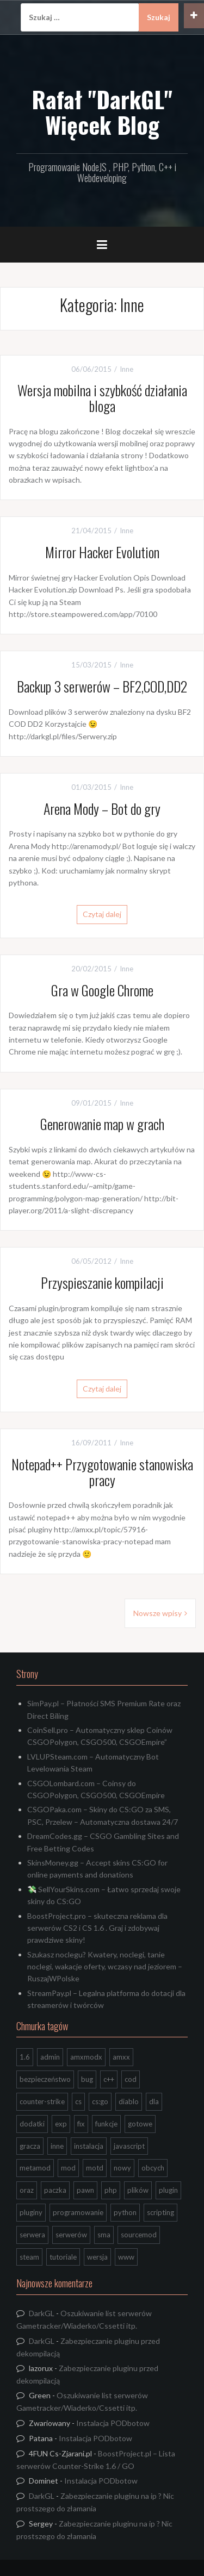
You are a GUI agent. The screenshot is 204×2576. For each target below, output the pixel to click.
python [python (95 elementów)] (125, 2212)
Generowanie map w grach (102, 1123)
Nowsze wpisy (157, 1613)
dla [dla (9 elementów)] (154, 2101)
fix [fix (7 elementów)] (81, 2123)
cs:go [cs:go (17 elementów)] (100, 2101)
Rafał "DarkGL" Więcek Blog (102, 111)
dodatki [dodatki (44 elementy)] (32, 2123)
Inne (126, 369)
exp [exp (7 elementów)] (61, 2123)
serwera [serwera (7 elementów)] (32, 2234)
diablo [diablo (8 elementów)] (129, 2101)
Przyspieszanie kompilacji (102, 1282)
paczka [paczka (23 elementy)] (55, 2190)
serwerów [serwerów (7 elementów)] (71, 2234)
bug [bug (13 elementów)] (87, 2079)
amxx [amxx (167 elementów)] (121, 2057)
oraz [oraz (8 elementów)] (27, 2190)
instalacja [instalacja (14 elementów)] (88, 2146)
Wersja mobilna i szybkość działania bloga (102, 397)
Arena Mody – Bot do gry (102, 808)
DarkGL (41, 2313)
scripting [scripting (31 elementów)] (160, 2212)
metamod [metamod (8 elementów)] (35, 2167)
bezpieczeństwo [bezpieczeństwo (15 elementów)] (45, 2079)
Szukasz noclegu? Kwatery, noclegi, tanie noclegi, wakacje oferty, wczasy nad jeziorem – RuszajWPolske (104, 1967)
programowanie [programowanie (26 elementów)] (78, 2212)
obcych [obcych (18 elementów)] (152, 2167)
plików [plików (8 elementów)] (138, 2190)
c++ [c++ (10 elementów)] (108, 2079)
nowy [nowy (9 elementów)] (122, 2167)
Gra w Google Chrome (102, 990)
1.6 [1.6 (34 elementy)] (25, 2057)
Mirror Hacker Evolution (102, 552)
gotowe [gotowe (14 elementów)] (140, 2123)
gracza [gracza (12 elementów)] (30, 2146)
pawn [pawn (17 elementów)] (85, 2190)
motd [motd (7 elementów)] (94, 2167)
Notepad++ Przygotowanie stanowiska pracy (102, 1472)
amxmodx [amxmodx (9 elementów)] (86, 2057)
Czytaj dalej (102, 914)
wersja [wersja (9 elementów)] (97, 2257)
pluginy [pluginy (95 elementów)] (31, 2212)
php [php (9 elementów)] (110, 2190)
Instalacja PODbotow (113, 2423)
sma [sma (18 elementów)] (103, 2234)
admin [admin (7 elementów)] (50, 2057)
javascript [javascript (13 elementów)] (129, 2146)
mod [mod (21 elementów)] (68, 2167)
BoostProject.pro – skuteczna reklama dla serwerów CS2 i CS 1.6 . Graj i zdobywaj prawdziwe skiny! (97, 1928)
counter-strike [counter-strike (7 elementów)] (42, 2101)
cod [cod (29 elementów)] (131, 2079)
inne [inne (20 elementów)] (57, 2146)
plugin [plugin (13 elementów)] (168, 2190)
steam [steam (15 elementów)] (29, 2257)
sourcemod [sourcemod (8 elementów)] (139, 2234)
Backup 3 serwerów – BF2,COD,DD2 (102, 686)
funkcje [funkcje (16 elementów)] (106, 2123)
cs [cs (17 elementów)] (78, 2101)
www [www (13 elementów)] (126, 2257)
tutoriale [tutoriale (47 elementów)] (63, 2257)
